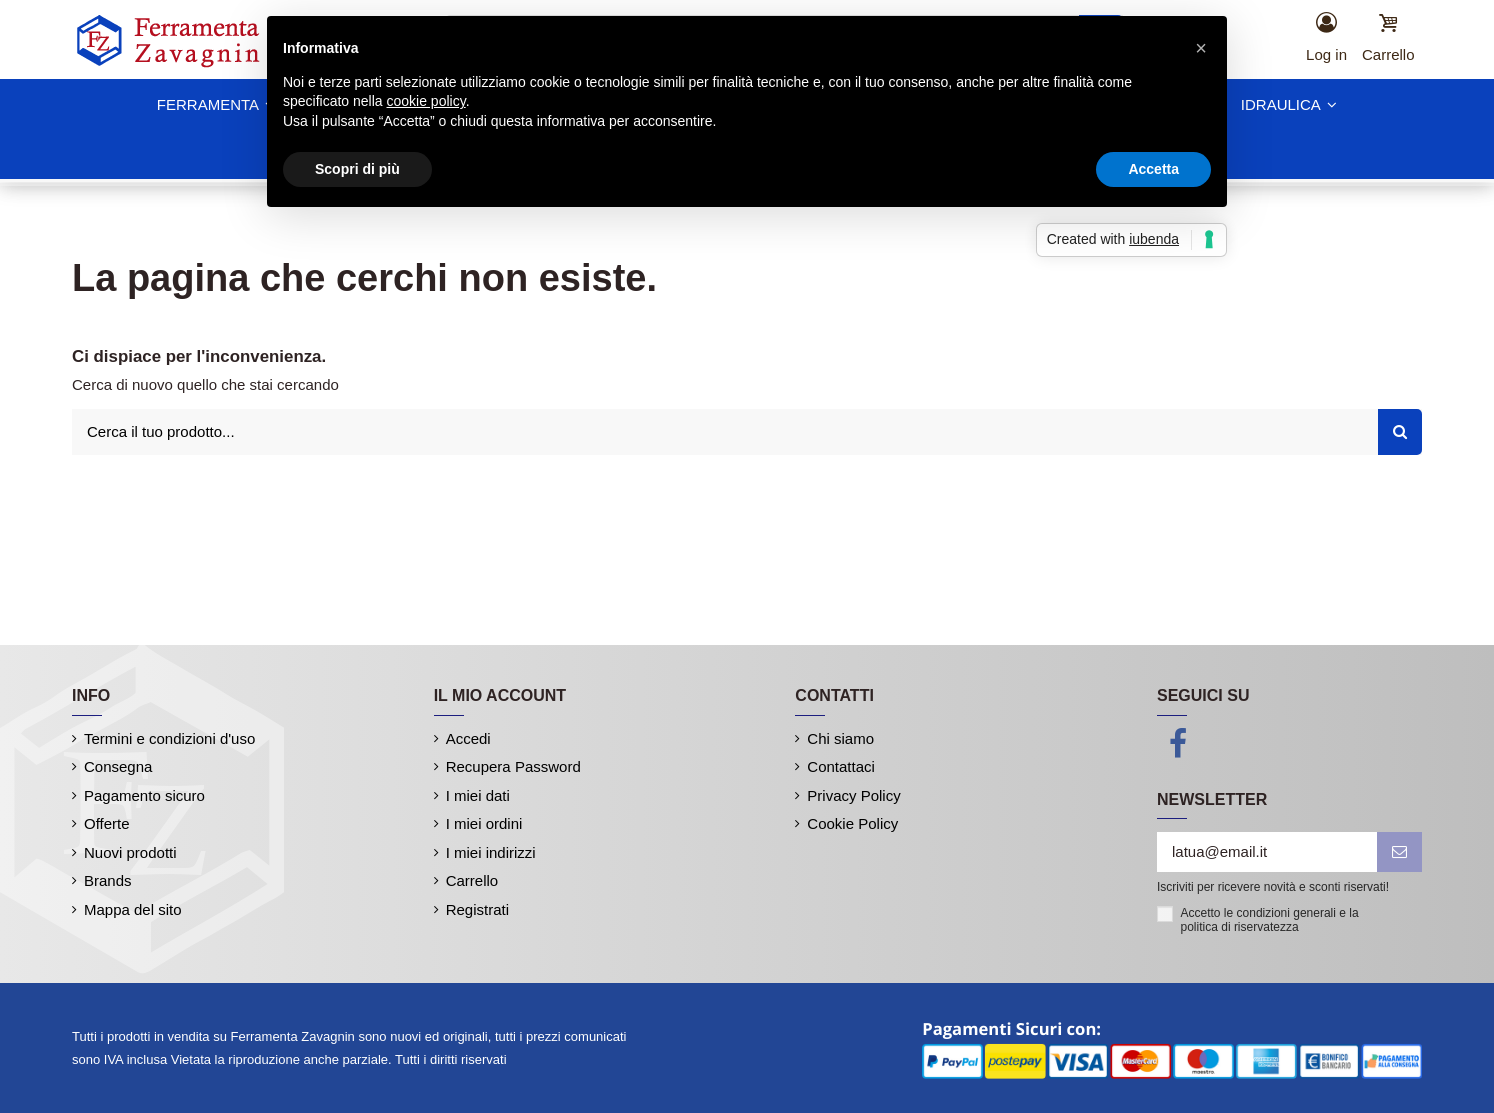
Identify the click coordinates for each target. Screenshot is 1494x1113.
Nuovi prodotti (130, 852)
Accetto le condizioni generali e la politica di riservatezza (1270, 920)
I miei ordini (484, 823)
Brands (108, 880)
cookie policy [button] (426, 101)
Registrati (477, 909)
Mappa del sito (133, 909)
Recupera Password (513, 766)
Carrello (472, 880)
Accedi (468, 738)
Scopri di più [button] (357, 169)
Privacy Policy (853, 795)
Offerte (107, 823)
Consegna (118, 766)
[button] (1201, 48)
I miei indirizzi (491, 852)
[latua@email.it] (1267, 852)
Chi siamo (840, 738)
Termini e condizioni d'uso (169, 738)
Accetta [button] (1153, 169)
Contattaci (841, 766)
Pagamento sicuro (144, 795)
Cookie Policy (852, 823)
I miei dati (478, 795)
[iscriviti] (1399, 852)
